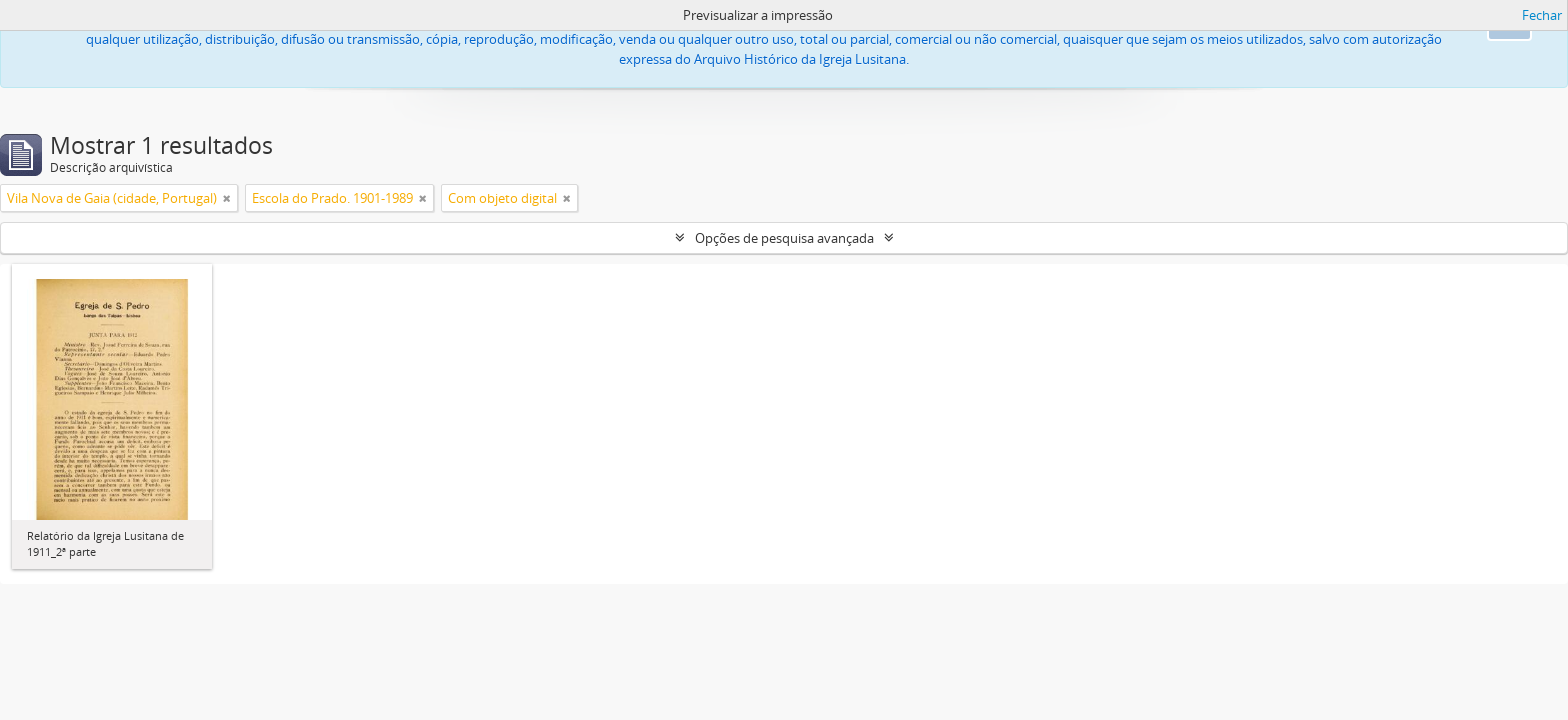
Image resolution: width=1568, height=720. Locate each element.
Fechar (1542, 15)
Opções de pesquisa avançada (784, 238)
